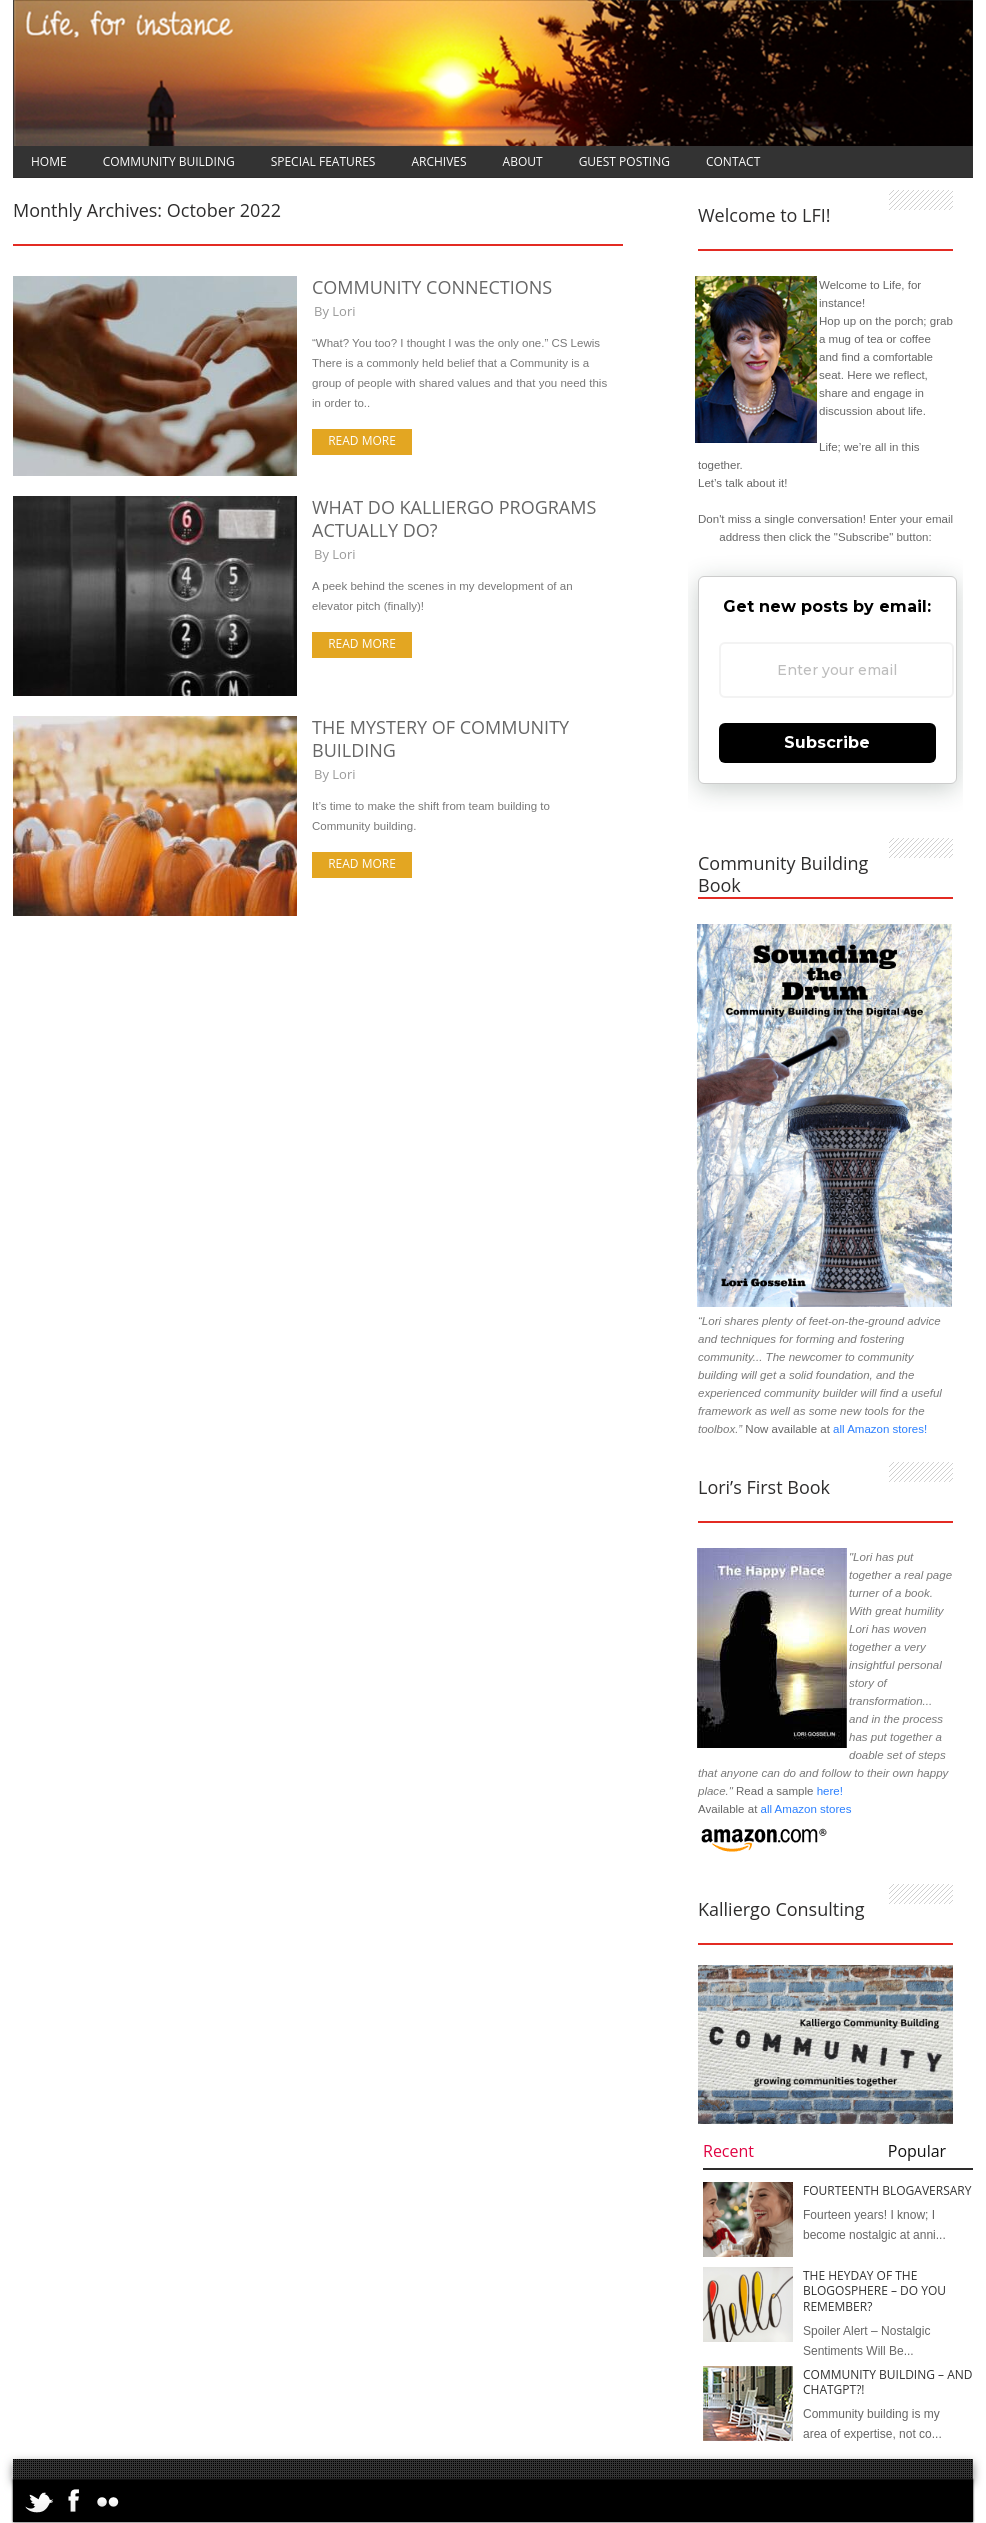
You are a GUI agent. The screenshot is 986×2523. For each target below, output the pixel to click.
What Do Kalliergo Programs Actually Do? (454, 518)
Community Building (169, 161)
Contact (733, 161)
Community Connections (432, 287)
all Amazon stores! (880, 1429)
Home (49, 161)
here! (830, 1791)
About (523, 161)
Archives (438, 161)
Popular (917, 2151)
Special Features (323, 161)
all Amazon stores (804, 1809)
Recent (728, 2151)
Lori (343, 311)
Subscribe (827, 742)
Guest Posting (624, 161)
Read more (362, 440)
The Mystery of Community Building (440, 738)
